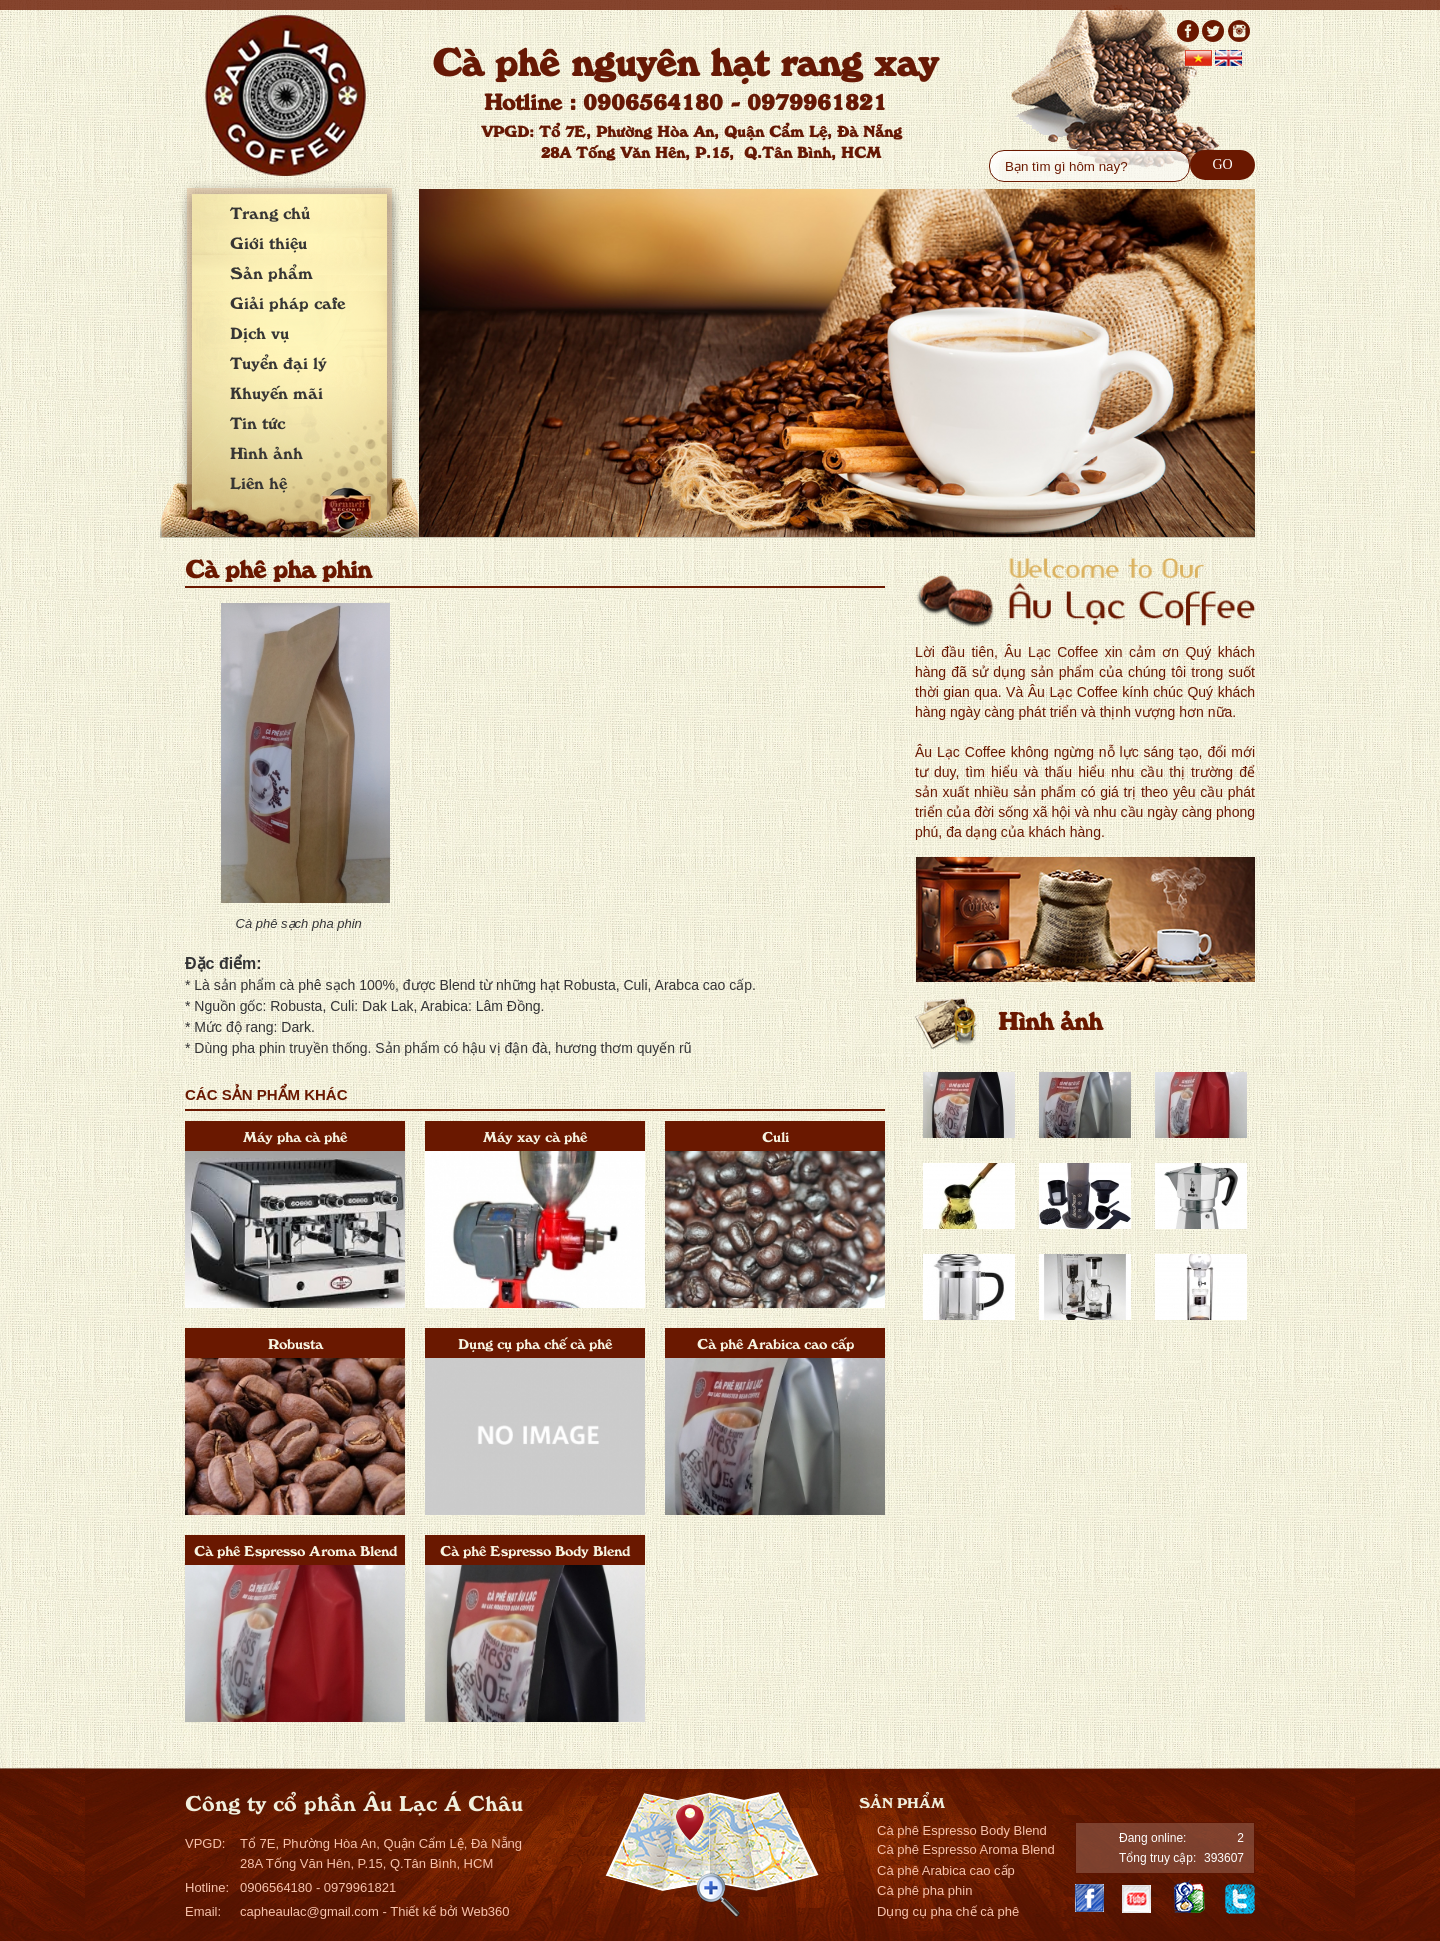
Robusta (295, 1342)
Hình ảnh (266, 452)
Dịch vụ (259, 332)
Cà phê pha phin (924, 1890)
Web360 (485, 1911)
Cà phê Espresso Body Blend (535, 1549)
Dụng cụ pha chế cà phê (535, 1342)
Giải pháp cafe (287, 302)
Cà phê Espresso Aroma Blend (295, 1549)
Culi (775, 1135)
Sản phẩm (271, 272)
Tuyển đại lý (278, 362)
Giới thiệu (268, 242)
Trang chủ (270, 212)
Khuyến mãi (276, 392)
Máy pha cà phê (295, 1135)
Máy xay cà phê (535, 1135)
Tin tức (257, 422)
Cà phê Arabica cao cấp (775, 1342)
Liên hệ (258, 482)
